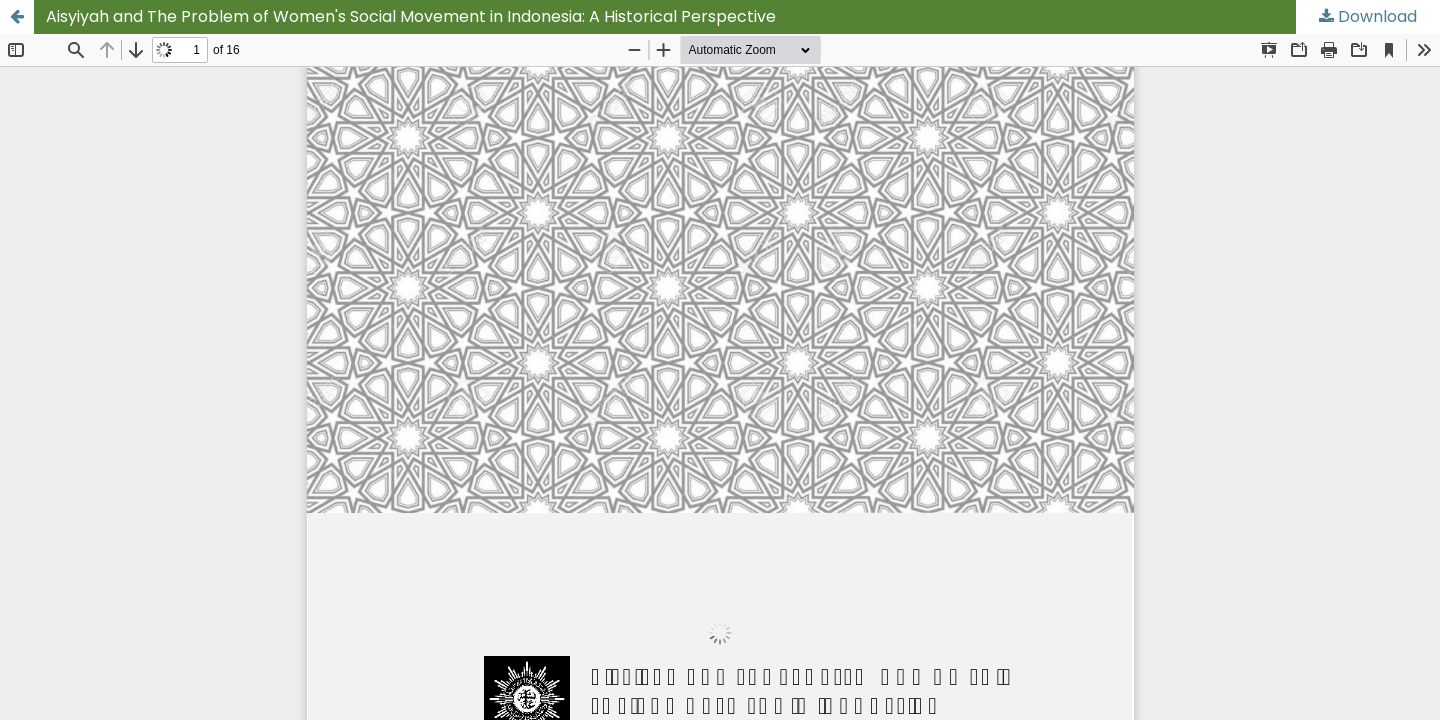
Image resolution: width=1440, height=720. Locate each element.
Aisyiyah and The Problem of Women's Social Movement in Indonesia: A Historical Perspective (411, 16)
